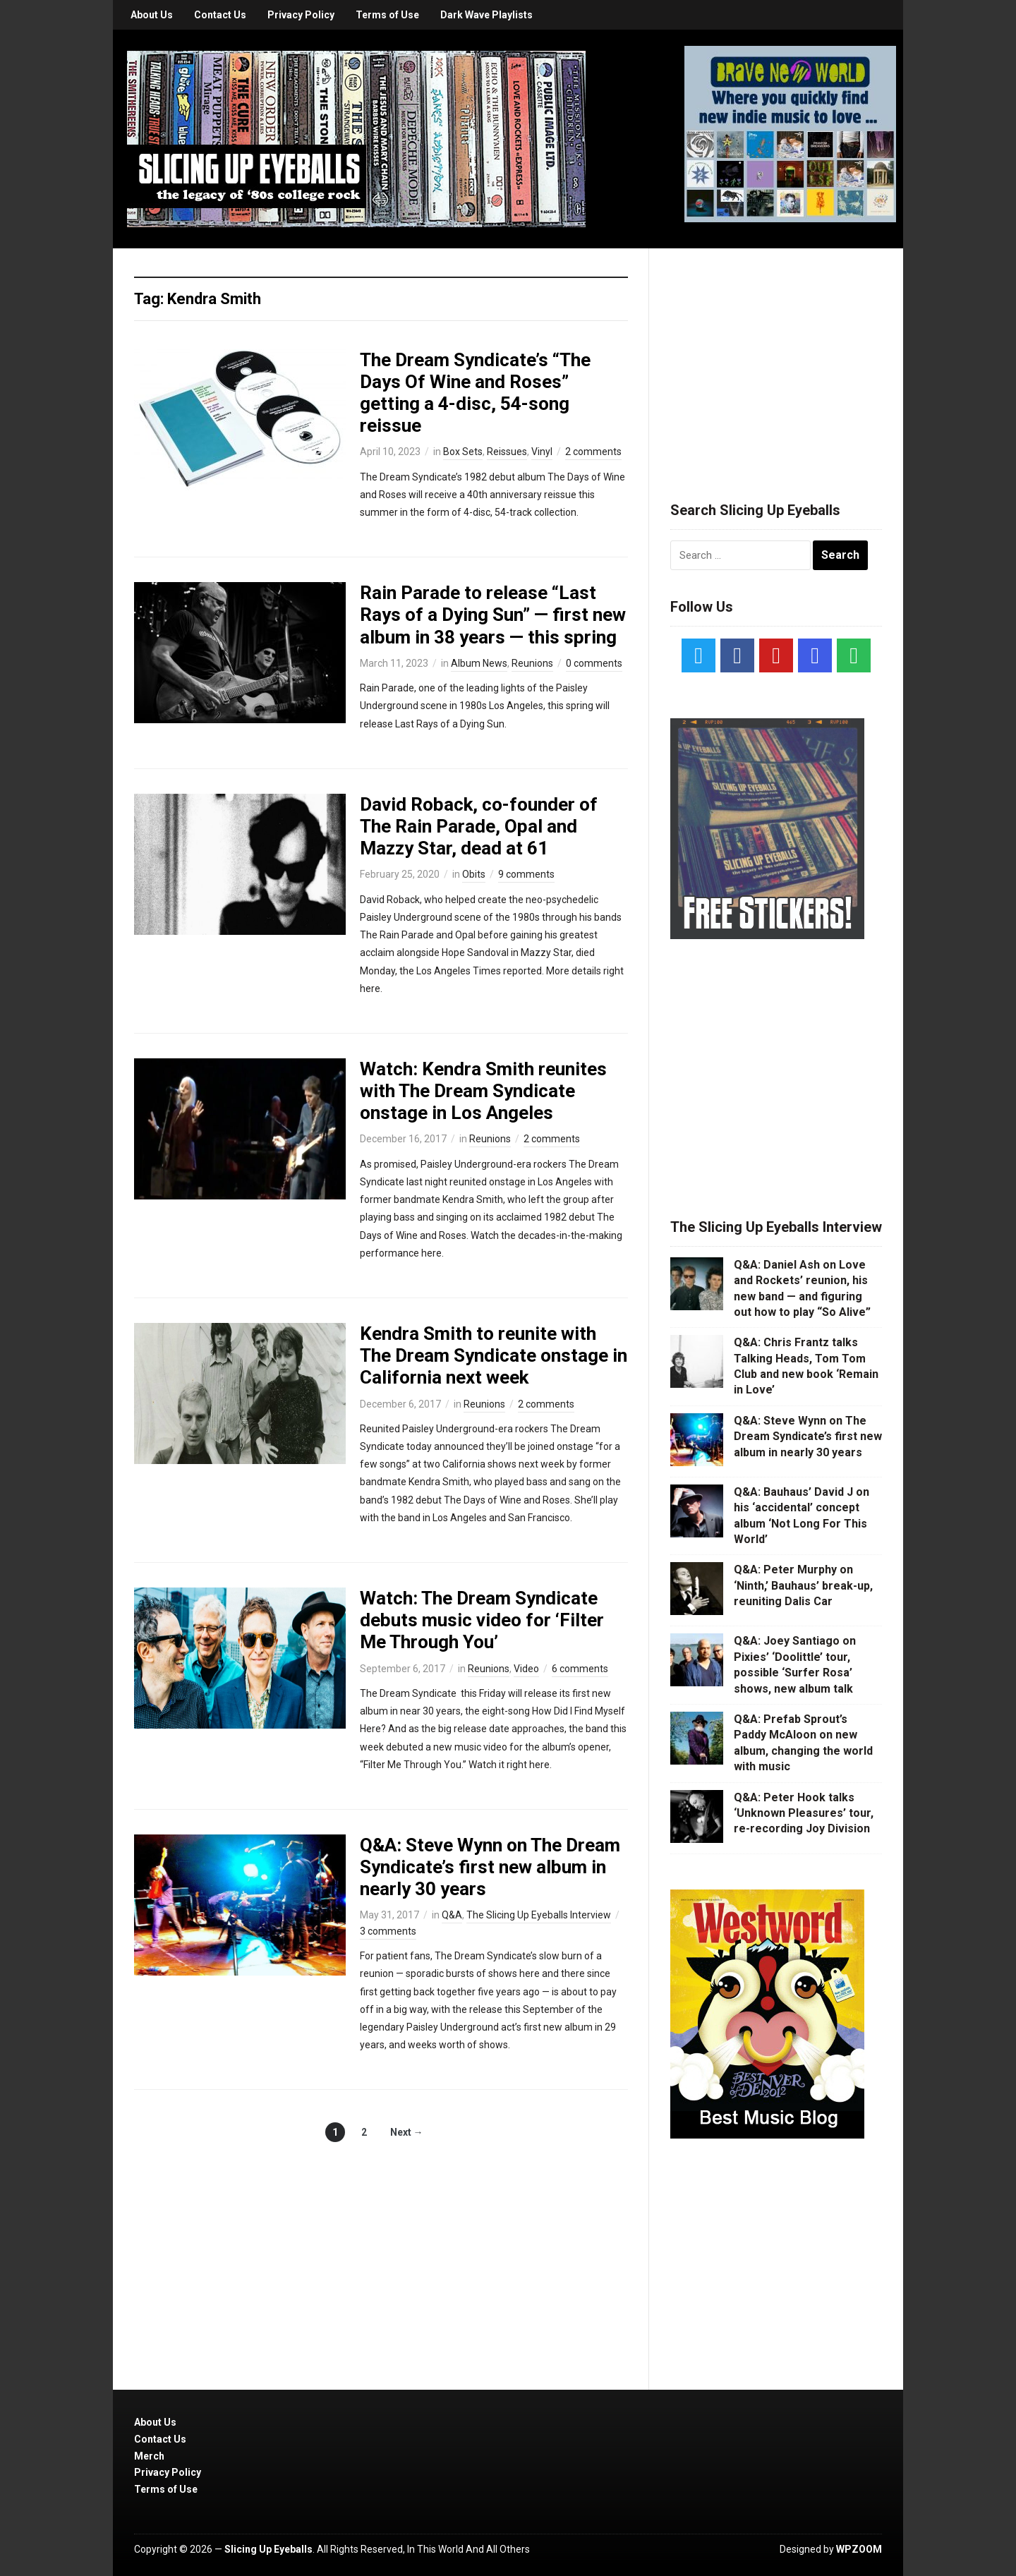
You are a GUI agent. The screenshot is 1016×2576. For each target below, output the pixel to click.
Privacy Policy (300, 14)
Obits (473, 874)
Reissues (507, 451)
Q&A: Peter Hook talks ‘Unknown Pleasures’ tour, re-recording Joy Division (803, 1813)
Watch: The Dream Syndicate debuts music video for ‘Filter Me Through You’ (482, 1620)
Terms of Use (387, 14)
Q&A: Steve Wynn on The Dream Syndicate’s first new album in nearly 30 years (490, 1866)
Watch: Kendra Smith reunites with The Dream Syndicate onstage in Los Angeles (483, 1090)
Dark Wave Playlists (486, 14)
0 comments (594, 663)
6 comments (580, 1668)
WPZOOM (859, 2549)
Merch (149, 2456)
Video (526, 1668)
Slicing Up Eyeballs (268, 2549)
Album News (479, 663)
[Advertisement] (776, 358)
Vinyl (541, 451)
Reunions (532, 663)
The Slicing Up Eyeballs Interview (538, 1915)
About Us (152, 14)
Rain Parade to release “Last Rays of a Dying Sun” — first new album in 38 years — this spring (493, 614)
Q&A (452, 1915)
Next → (406, 2132)
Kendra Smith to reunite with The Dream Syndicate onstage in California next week (493, 1355)
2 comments (593, 451)
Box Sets (463, 451)
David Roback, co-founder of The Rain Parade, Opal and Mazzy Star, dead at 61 (479, 826)
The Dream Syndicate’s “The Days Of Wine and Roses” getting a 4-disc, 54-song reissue (475, 393)
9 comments (526, 874)
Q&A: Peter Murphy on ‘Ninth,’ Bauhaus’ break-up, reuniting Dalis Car (803, 1585)
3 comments (388, 1931)
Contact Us (220, 14)
